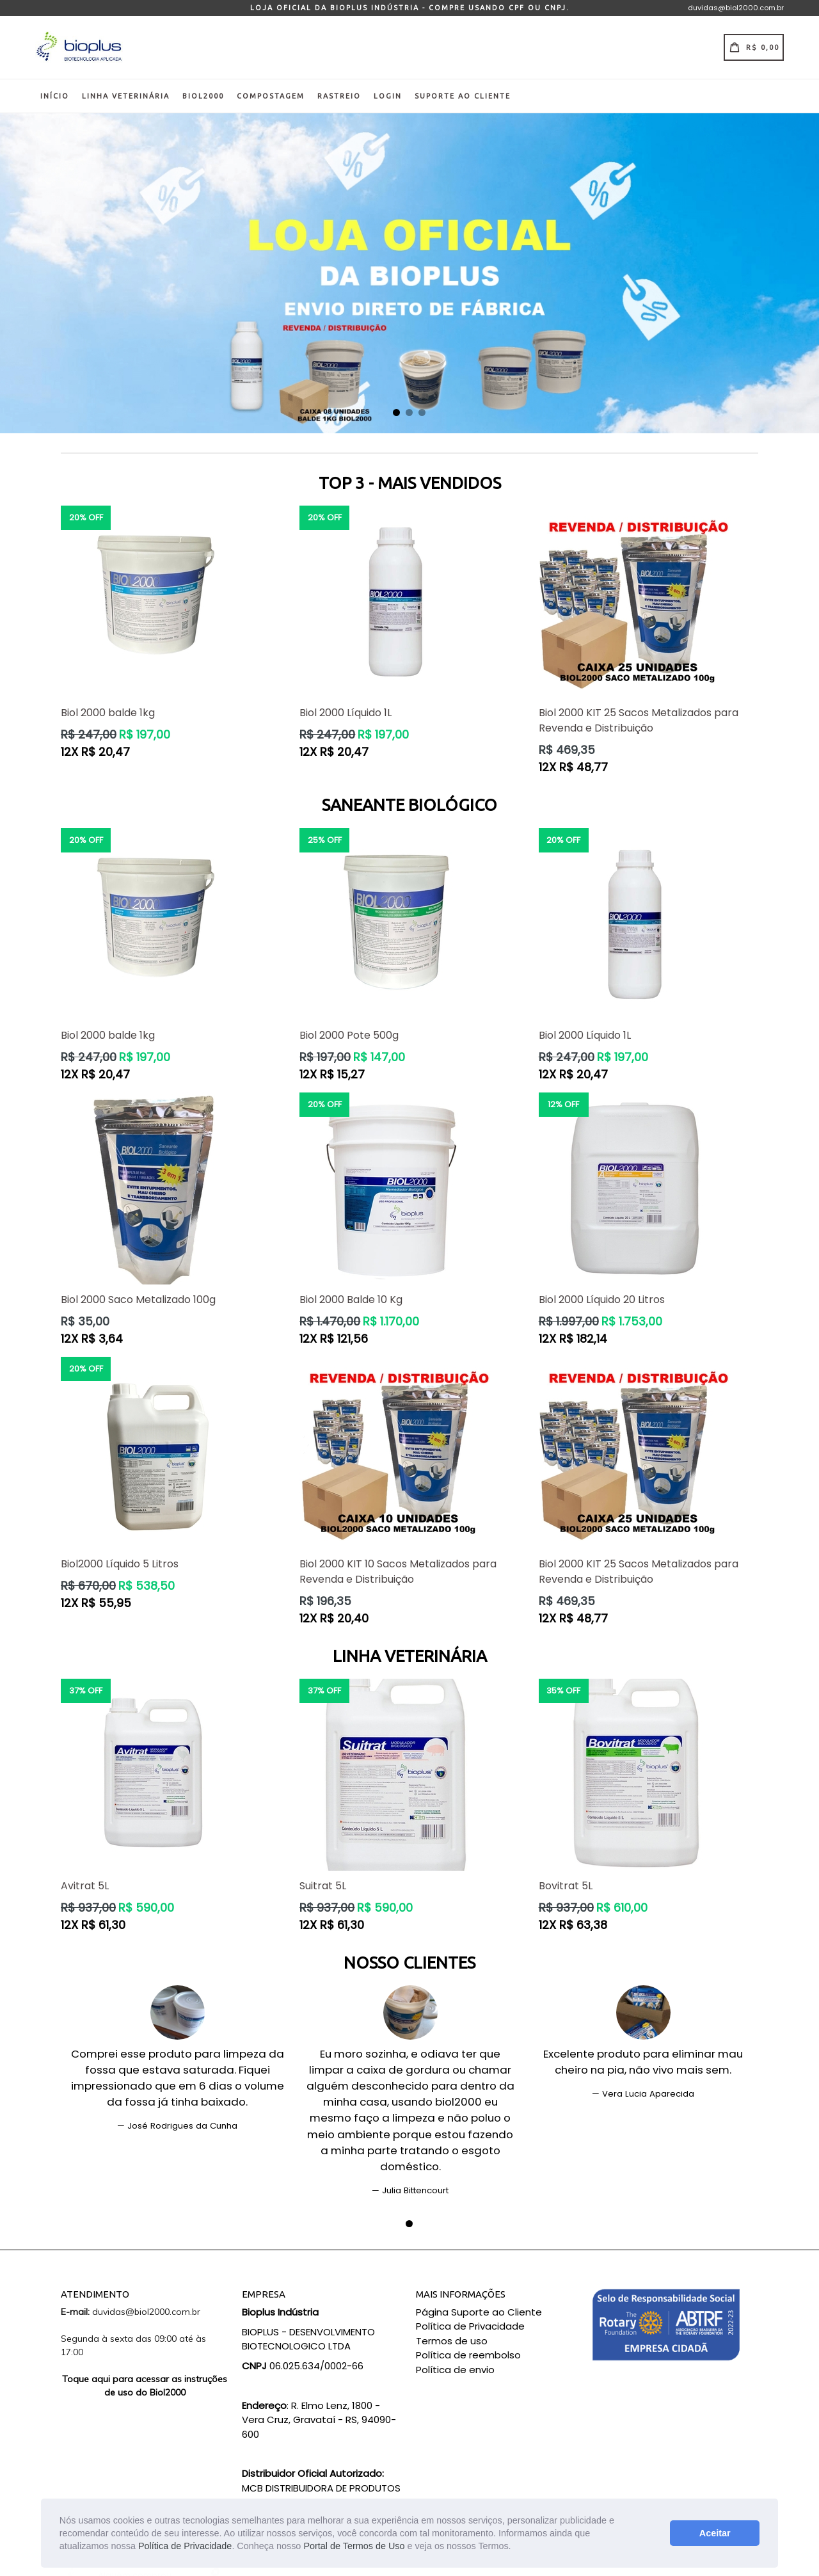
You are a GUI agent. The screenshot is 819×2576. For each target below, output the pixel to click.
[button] (516, 2547)
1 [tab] (397, 413)
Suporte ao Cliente (463, 96)
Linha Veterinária (126, 96)
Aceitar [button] (715, 2533)
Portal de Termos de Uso (353, 2546)
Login (388, 96)
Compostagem (271, 96)
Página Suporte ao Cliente (479, 2312)
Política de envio (455, 2369)
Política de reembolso (468, 2355)
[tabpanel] (409, 273)
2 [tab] (409, 413)
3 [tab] (422, 413)
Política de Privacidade (185, 2546)
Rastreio (339, 96)
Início (54, 96)
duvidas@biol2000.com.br (736, 8)
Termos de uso (452, 2341)
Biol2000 (203, 96)
